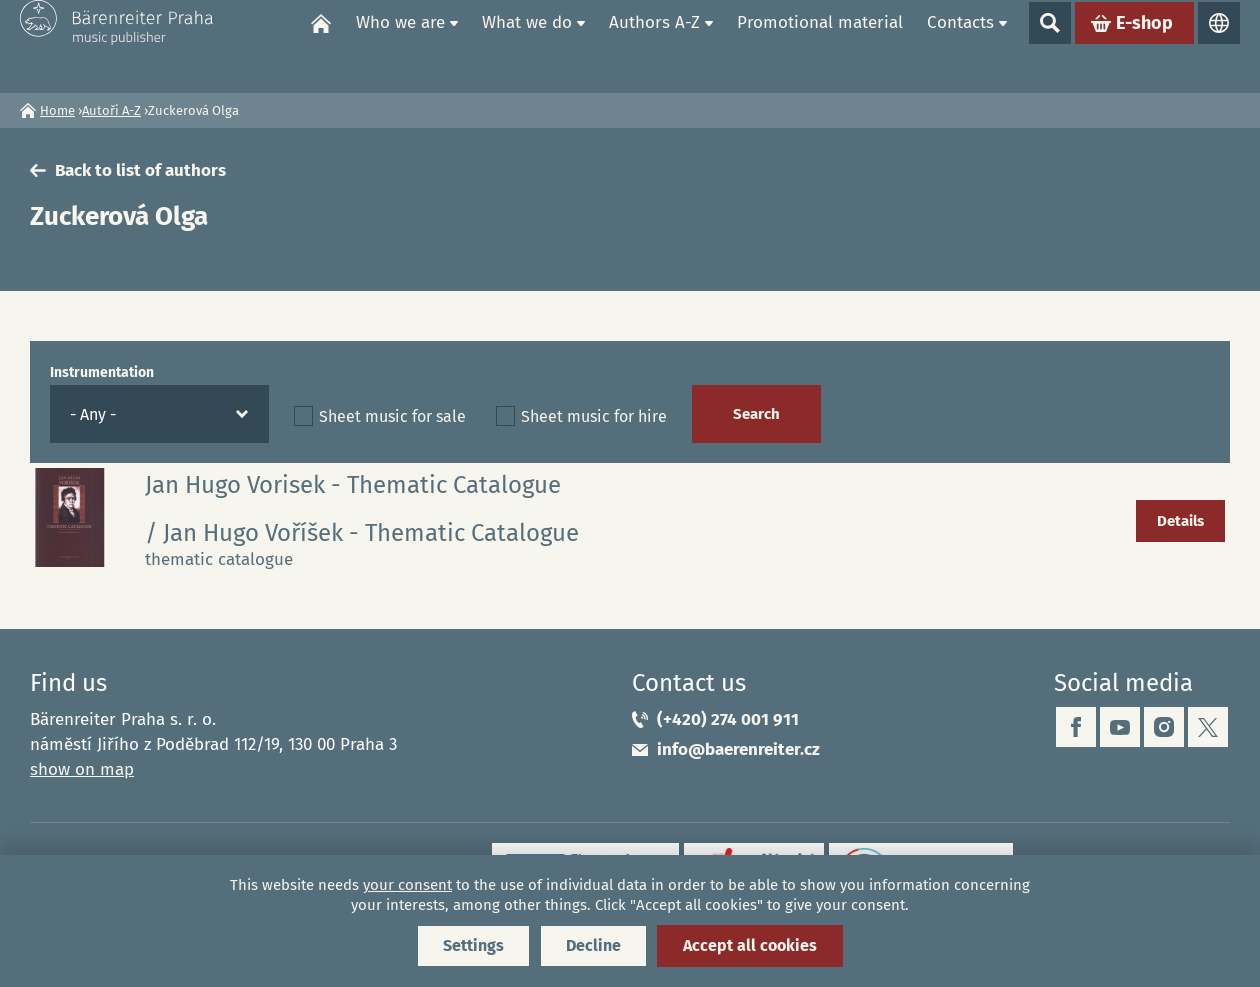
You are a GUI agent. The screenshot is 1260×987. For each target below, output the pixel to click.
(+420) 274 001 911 (728, 719)
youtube (1120, 727)
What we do (527, 45)
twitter (1208, 727)
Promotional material (820, 45)
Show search (1050, 46)
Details (1180, 521)
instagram (1164, 727)
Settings (473, 945)
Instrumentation (102, 372)
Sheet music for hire (594, 416)
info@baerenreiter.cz (738, 749)
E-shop (1144, 46)
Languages (1219, 46)
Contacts (960, 45)
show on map (82, 769)
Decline (593, 945)
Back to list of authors (140, 170)
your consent (407, 885)
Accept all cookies (750, 945)
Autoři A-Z (111, 110)
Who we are (400, 45)
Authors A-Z (654, 45)
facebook (1076, 727)
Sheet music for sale (392, 416)
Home (321, 46)
